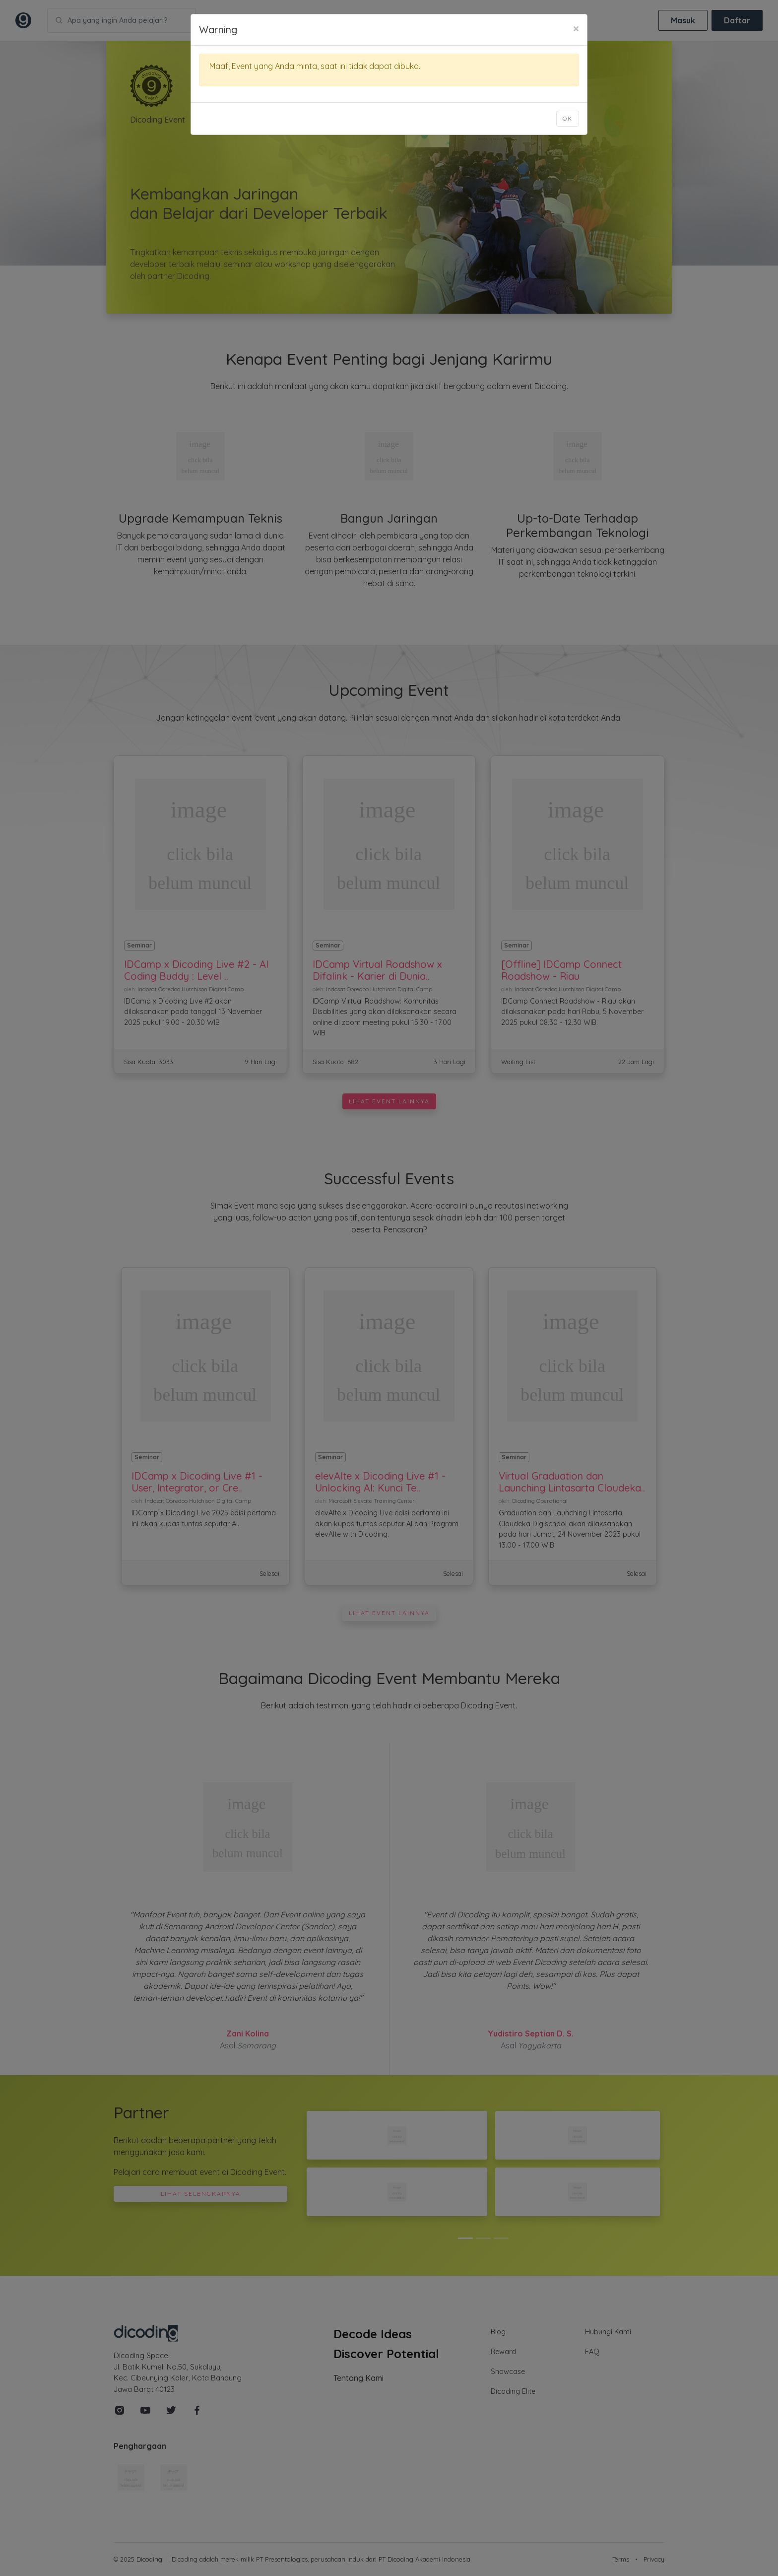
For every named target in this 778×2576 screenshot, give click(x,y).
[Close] (576, 28)
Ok (568, 118)
